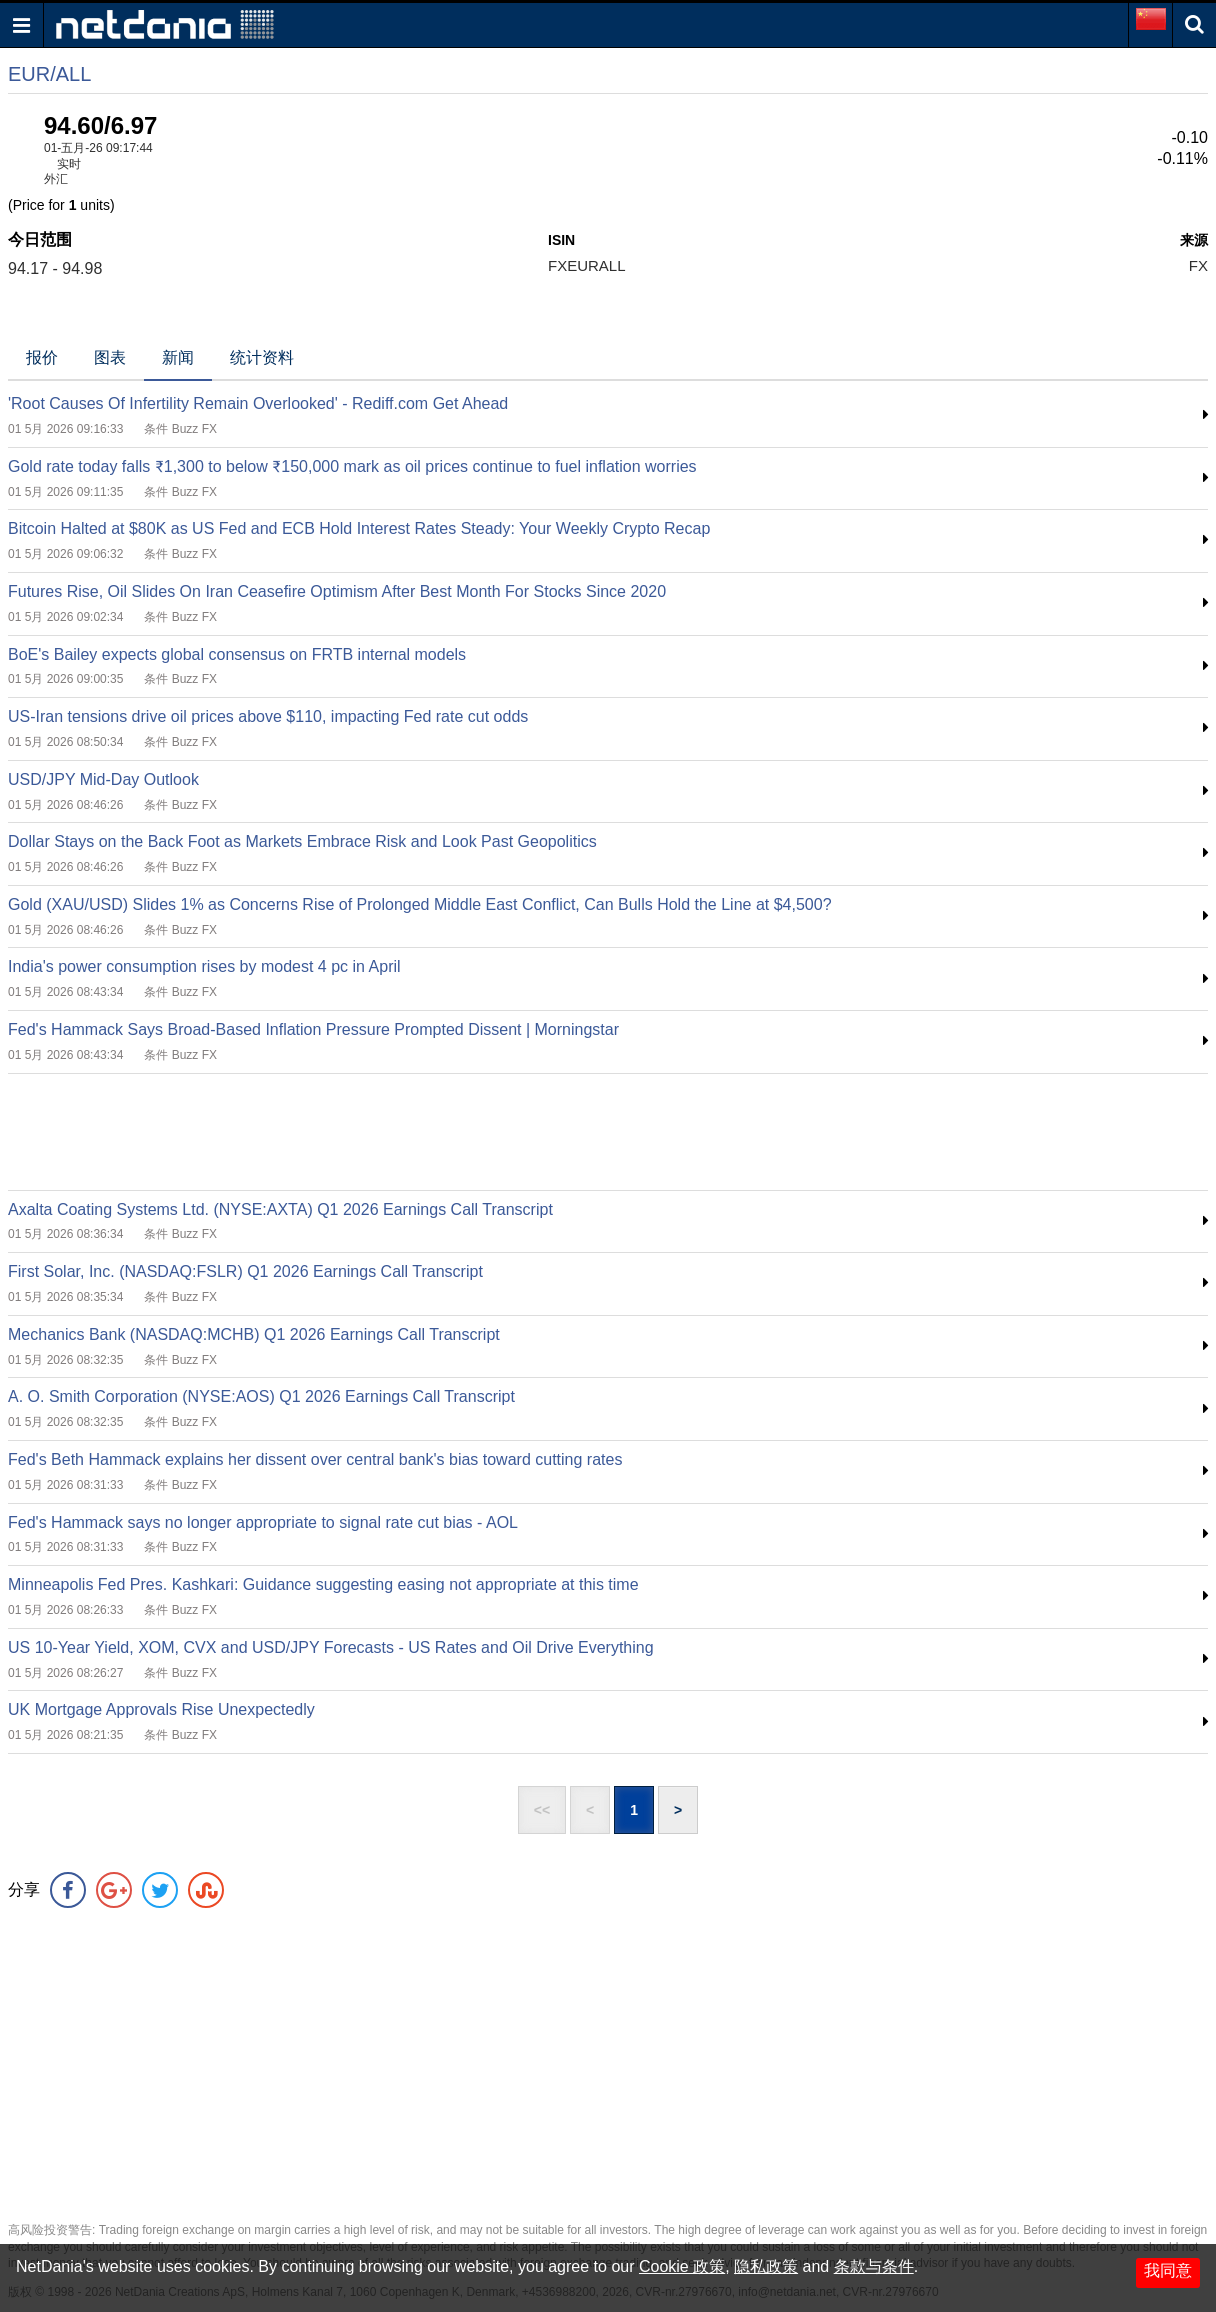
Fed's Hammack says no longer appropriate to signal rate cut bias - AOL (263, 1522)
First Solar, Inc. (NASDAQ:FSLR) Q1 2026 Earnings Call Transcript (245, 1271)
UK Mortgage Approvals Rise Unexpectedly (161, 1709)
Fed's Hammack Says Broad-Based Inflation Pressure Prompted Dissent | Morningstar (313, 1029)
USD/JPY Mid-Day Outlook (103, 779)
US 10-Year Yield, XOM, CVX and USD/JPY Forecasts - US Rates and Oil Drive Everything (331, 1647)
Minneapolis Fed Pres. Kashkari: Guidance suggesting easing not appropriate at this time (323, 1584)
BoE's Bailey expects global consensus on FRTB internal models (237, 654)
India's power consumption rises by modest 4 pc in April (204, 966)
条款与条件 (874, 2266)
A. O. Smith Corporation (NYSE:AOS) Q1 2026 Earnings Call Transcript (261, 1396)
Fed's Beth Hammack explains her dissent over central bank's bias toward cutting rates (315, 1459)
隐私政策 (766, 2266)
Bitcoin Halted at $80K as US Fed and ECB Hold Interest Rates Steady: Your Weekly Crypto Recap (359, 528)
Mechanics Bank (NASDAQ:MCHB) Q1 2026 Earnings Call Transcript (254, 1334)
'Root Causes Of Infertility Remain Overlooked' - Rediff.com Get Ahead (258, 403)
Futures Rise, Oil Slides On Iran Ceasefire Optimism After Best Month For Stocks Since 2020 (337, 591)
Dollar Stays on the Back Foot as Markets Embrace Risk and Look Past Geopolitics (302, 841)
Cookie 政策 (682, 2266)
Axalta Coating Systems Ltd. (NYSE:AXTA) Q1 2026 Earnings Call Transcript (280, 1209)
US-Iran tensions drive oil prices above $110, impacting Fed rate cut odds (268, 716)
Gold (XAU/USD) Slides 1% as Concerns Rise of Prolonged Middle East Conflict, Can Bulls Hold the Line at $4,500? (420, 904)
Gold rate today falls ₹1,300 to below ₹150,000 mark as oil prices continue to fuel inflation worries (352, 466)
